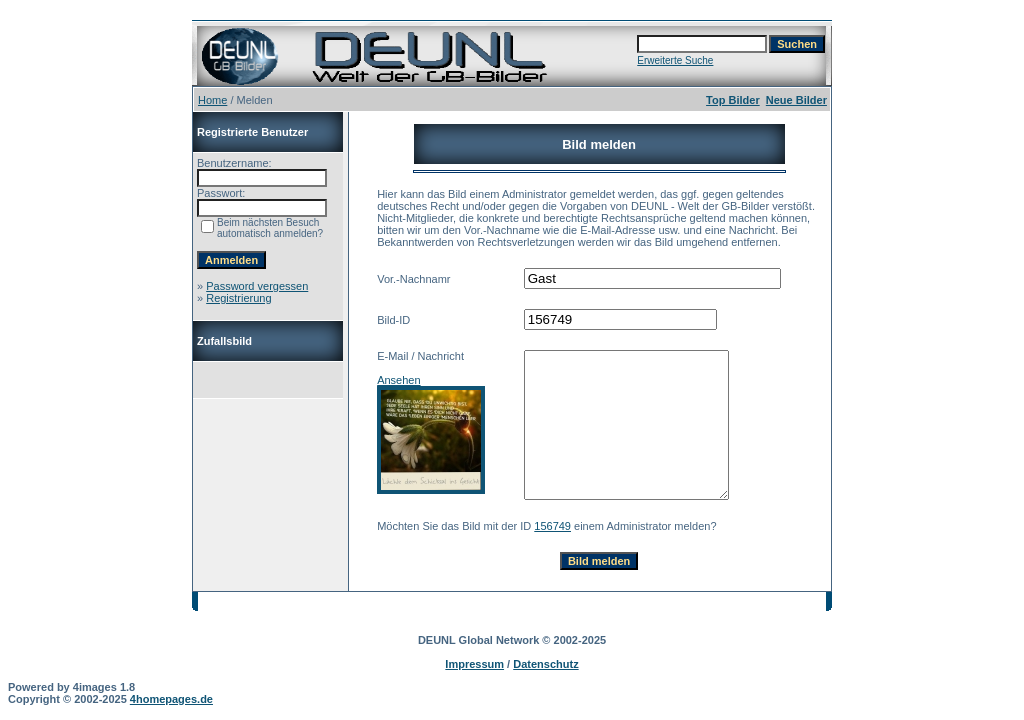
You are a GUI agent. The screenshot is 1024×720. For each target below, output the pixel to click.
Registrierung (238, 298)
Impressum (474, 664)
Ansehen (398, 380)
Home (212, 100)
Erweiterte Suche (675, 60)
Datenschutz (545, 664)
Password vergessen (257, 286)
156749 (552, 526)
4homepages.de (171, 699)
